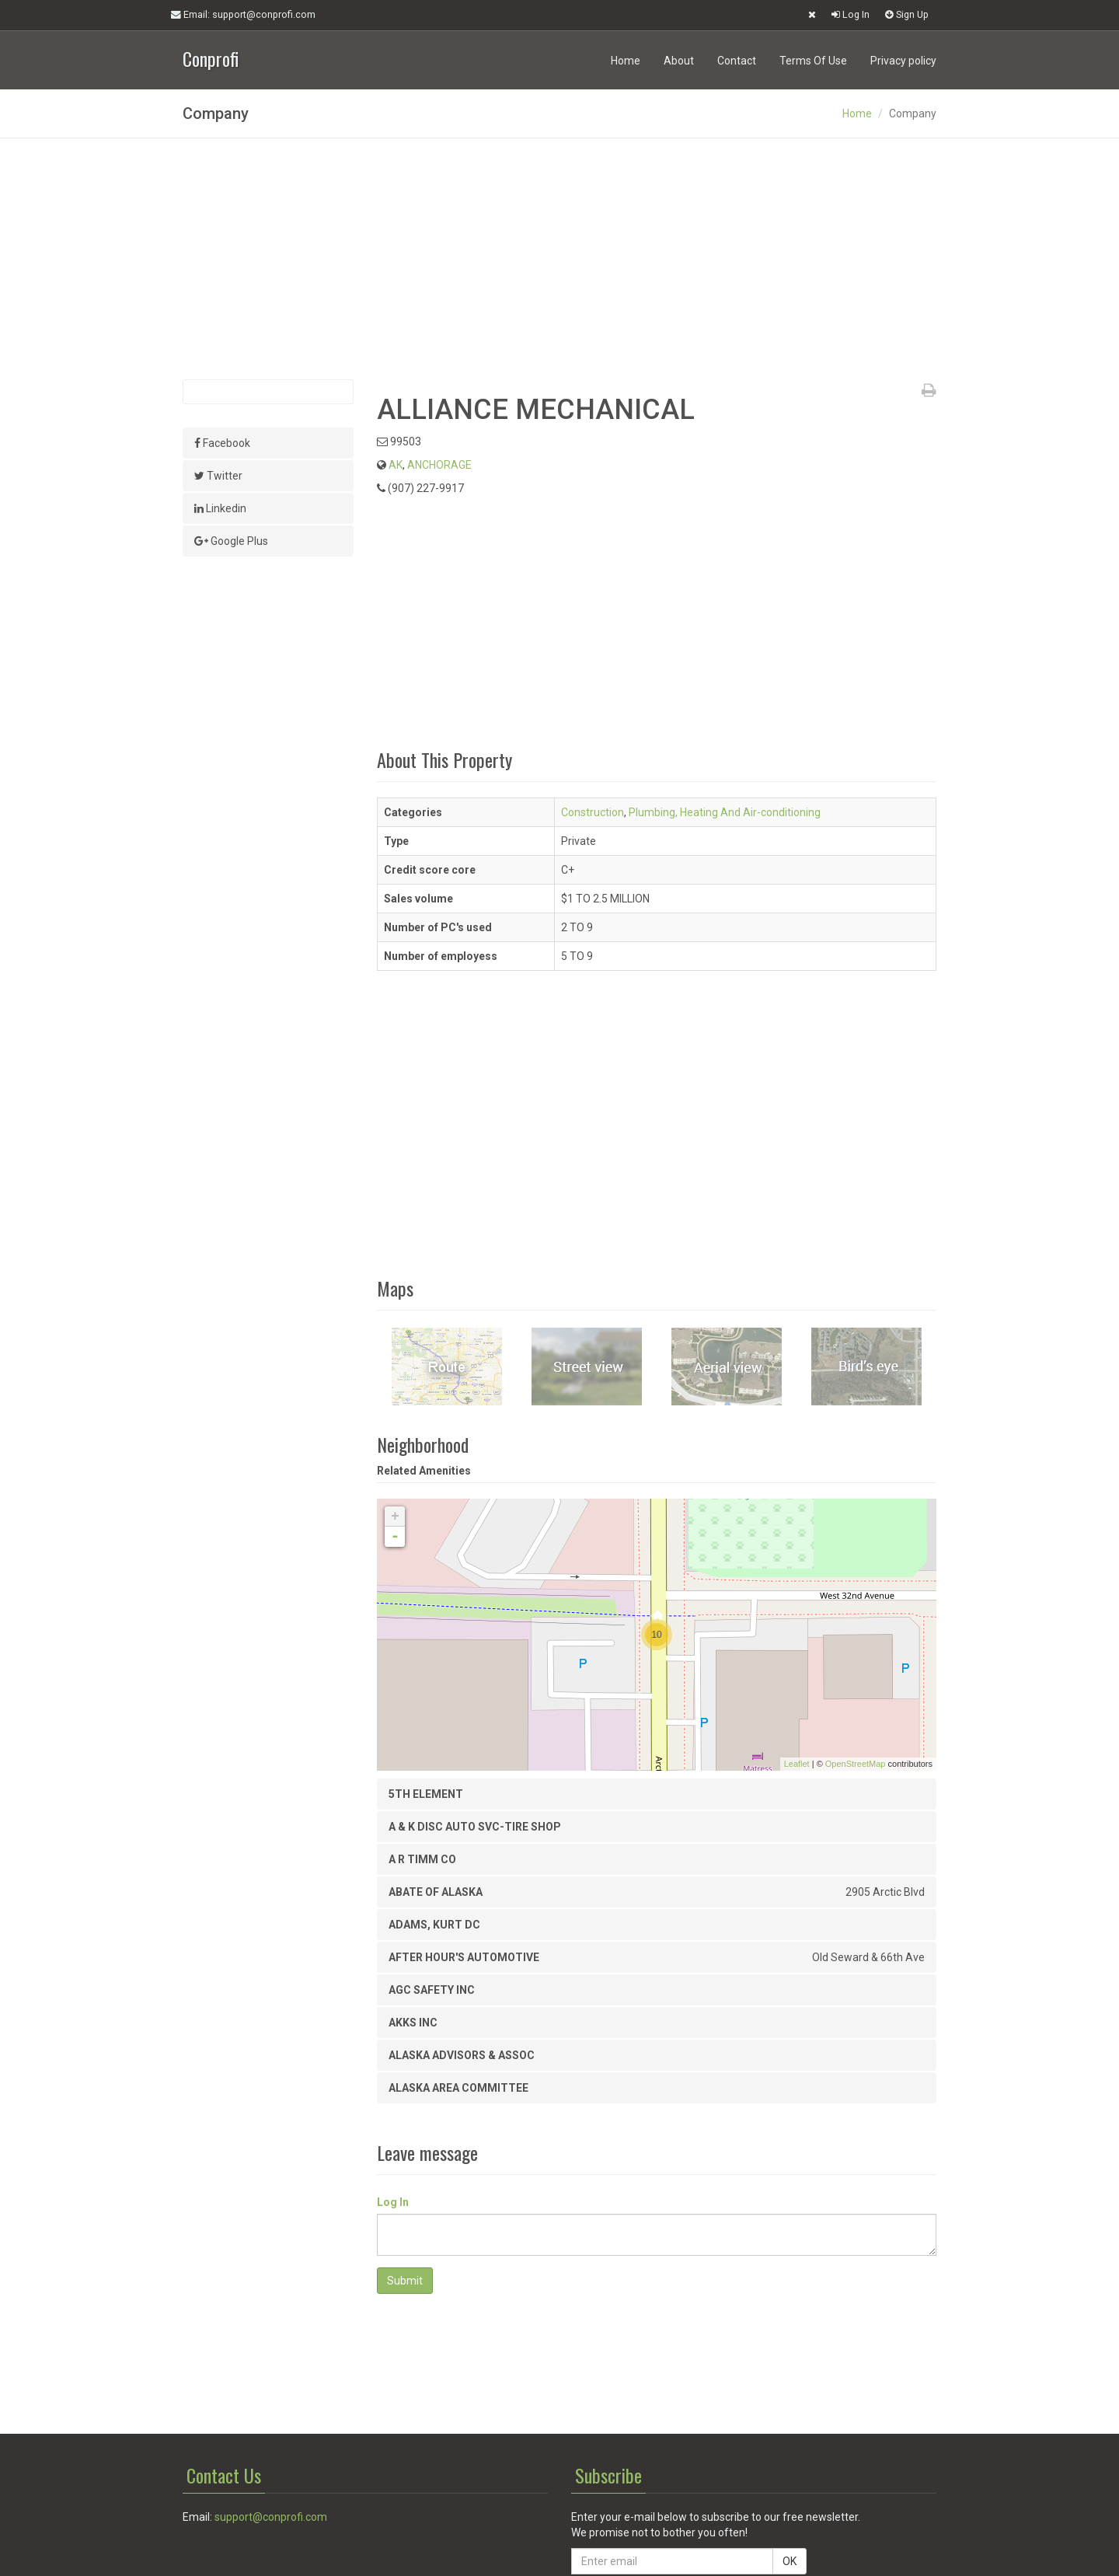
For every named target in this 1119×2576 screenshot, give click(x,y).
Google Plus (231, 541)
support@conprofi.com (270, 2517)
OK (790, 2561)
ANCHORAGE (439, 465)
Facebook (222, 443)
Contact (736, 60)
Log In (850, 14)
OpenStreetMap (855, 1763)
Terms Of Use (813, 60)
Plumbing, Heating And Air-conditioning (725, 812)
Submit (405, 2280)
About (679, 60)
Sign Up (907, 14)
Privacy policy (903, 60)
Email (243, 15)
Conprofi (211, 57)
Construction (592, 812)
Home (625, 60)
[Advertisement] (559, 259)
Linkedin (220, 508)
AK (396, 465)
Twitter (218, 475)
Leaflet (797, 1763)
